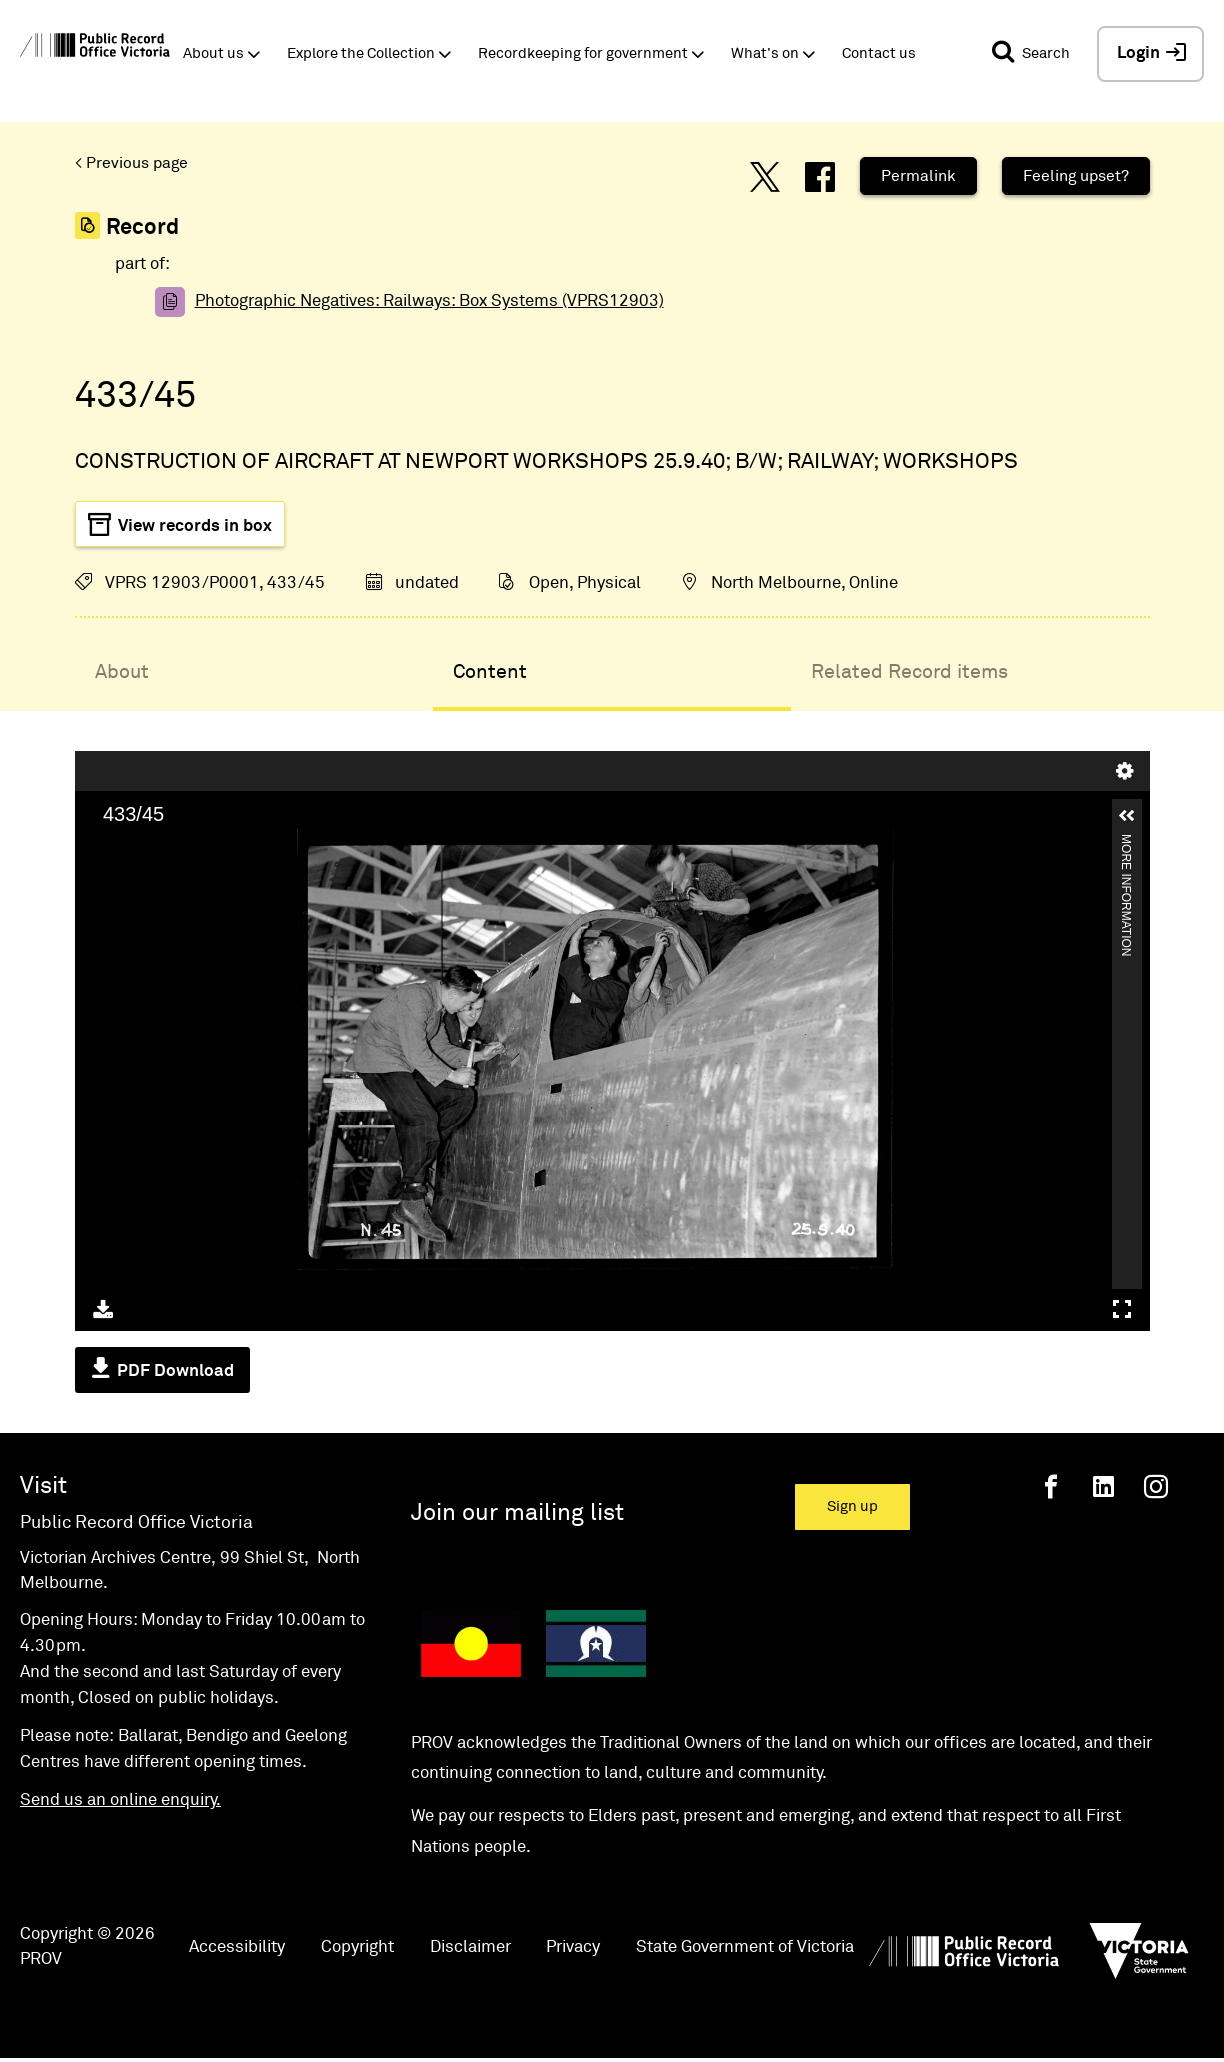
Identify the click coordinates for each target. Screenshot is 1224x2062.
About (122, 672)
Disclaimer (470, 1947)
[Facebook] (1051, 1486)
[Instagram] (1156, 1486)
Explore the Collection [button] (361, 53)
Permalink (918, 176)
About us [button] (213, 53)
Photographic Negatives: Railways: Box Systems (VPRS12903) (429, 301)
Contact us (879, 53)
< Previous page (131, 163)
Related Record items (909, 672)
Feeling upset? (1076, 176)
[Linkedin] (1103, 1486)
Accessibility (237, 1947)
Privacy (573, 1947)
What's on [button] (765, 53)
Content (490, 672)
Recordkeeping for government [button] (583, 53)
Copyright (357, 1947)
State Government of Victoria (745, 1947)
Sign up (852, 1506)
